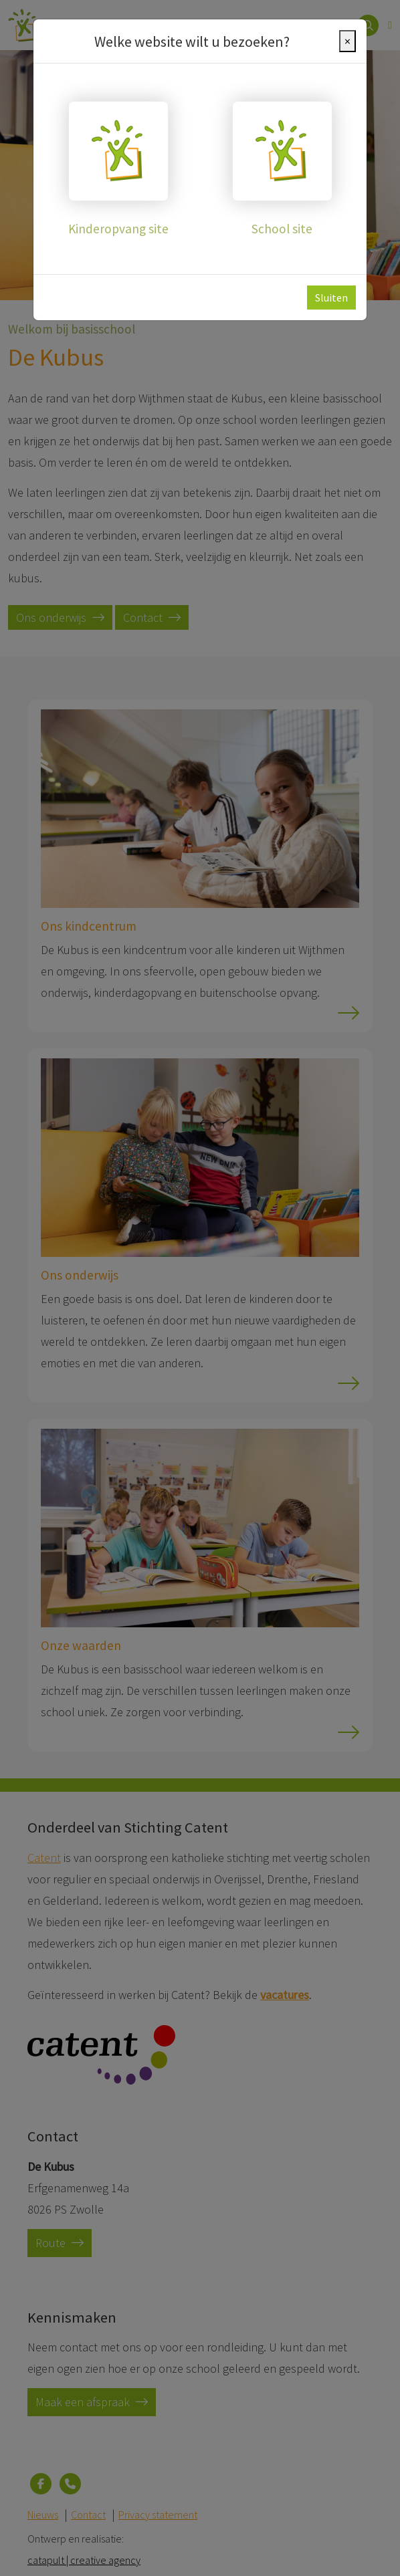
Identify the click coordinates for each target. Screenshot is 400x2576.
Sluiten (331, 297)
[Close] (347, 41)
